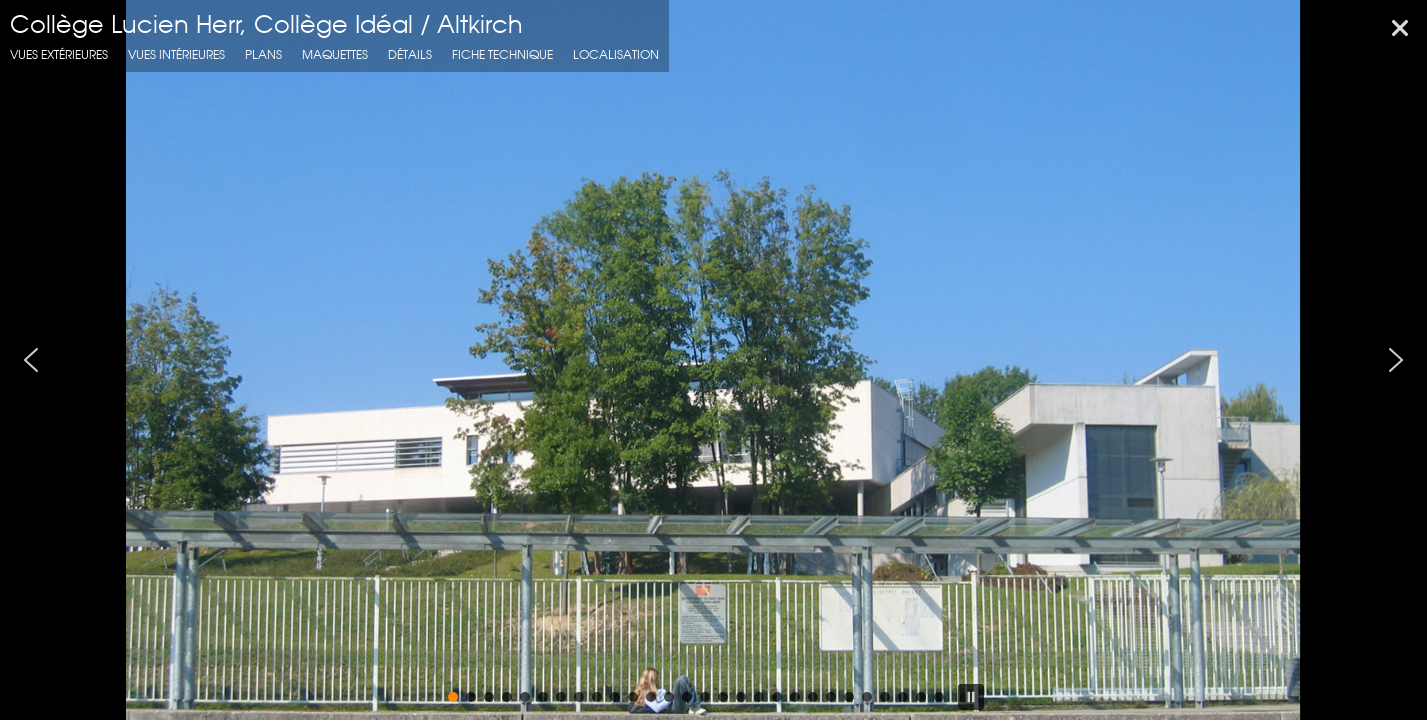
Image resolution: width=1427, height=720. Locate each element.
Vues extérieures (59, 54)
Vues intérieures (176, 54)
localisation (616, 54)
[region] (713, 360)
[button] (31, 360)
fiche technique (502, 54)
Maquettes (335, 54)
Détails (410, 54)
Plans (263, 54)
